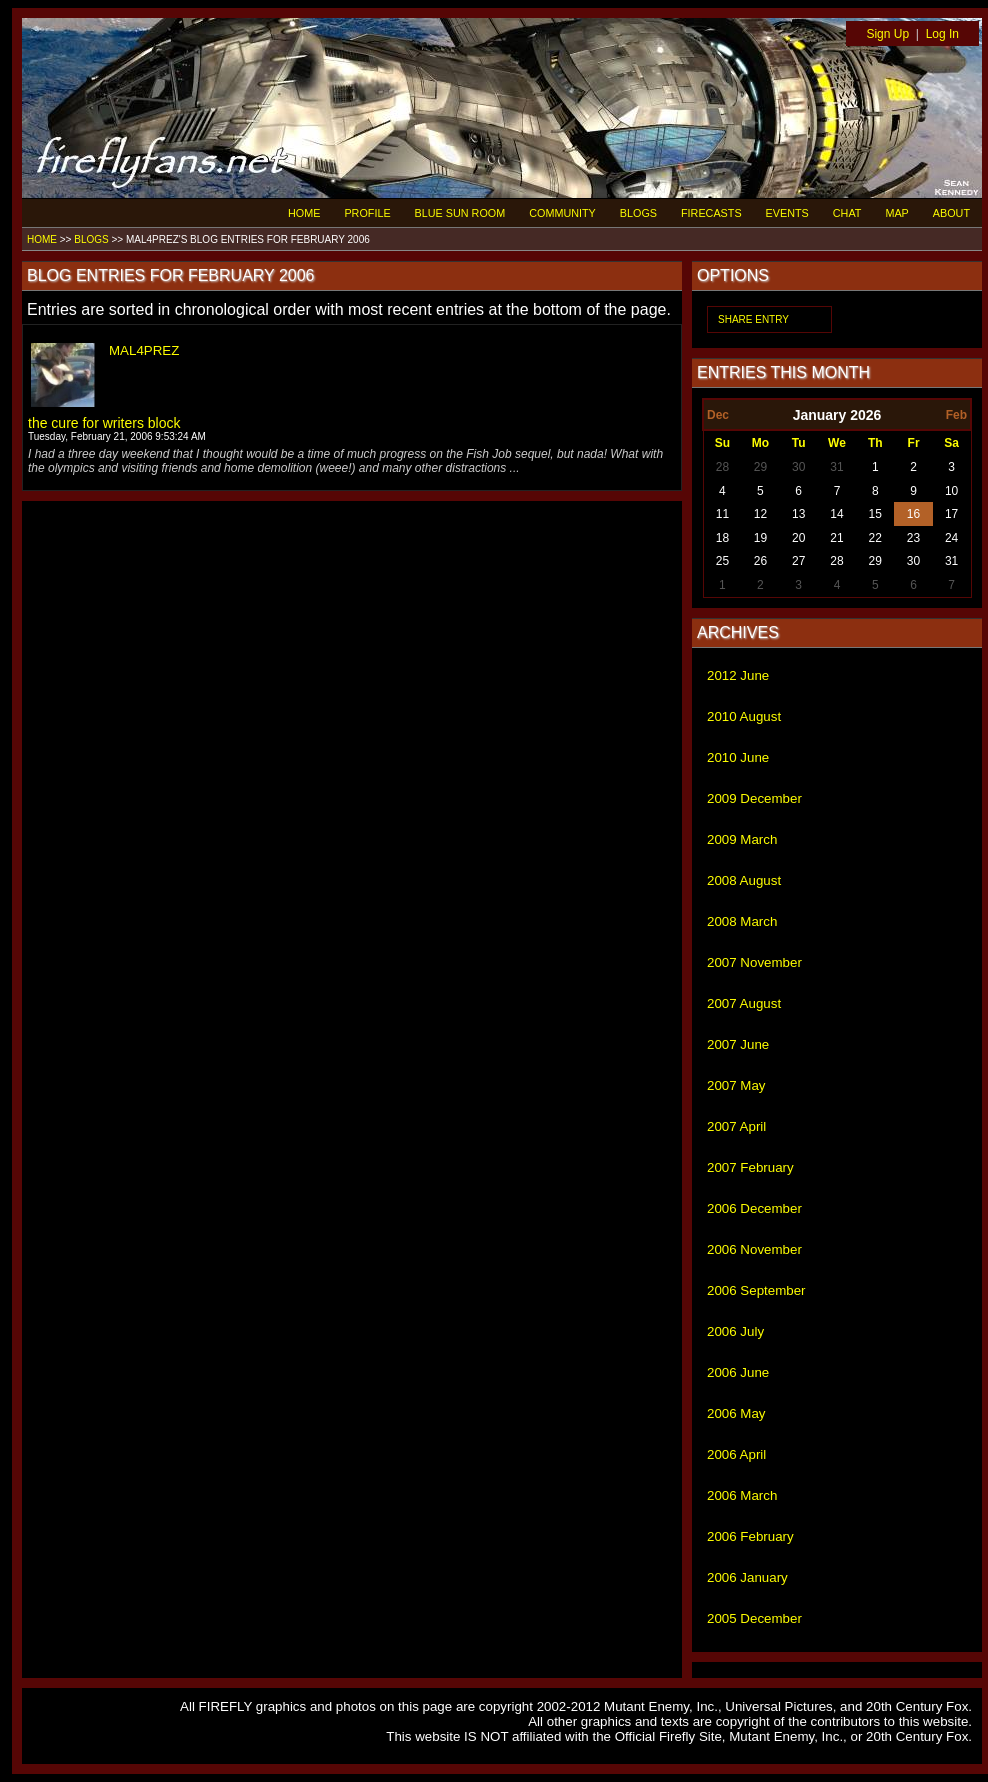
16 (913, 514)
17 (951, 514)
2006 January (747, 1577)
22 (875, 538)
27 (798, 561)
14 (836, 514)
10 (951, 491)
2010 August (744, 716)
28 (722, 467)
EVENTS (787, 213)
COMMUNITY (562, 213)
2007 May (736, 1085)
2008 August (744, 880)
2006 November (754, 1249)
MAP (896, 213)
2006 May (736, 1413)
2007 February (750, 1167)
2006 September (756, 1290)
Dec (718, 415)
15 (875, 514)
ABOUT (951, 213)
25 (722, 561)
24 (951, 538)
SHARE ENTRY (753, 319)
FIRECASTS (711, 213)
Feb (956, 415)
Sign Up (887, 34)
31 (836, 467)
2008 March (742, 921)
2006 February (750, 1536)
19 (760, 538)
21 (836, 538)
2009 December (754, 798)
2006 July (735, 1331)
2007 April (736, 1126)
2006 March (742, 1495)
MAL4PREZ (144, 350)
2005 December (754, 1618)
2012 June (738, 675)
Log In (942, 34)
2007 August (744, 1003)
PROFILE (367, 213)
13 (798, 514)
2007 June (738, 1044)
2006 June (738, 1372)
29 (760, 467)
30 (798, 467)
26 (760, 561)
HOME (304, 213)
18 (722, 538)
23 (913, 538)
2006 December (754, 1208)
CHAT (847, 213)
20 (798, 538)
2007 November (754, 962)
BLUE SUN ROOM (460, 213)
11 (722, 514)
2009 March (742, 839)
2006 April (736, 1454)
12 (760, 514)
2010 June (738, 757)
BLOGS (638, 213)
